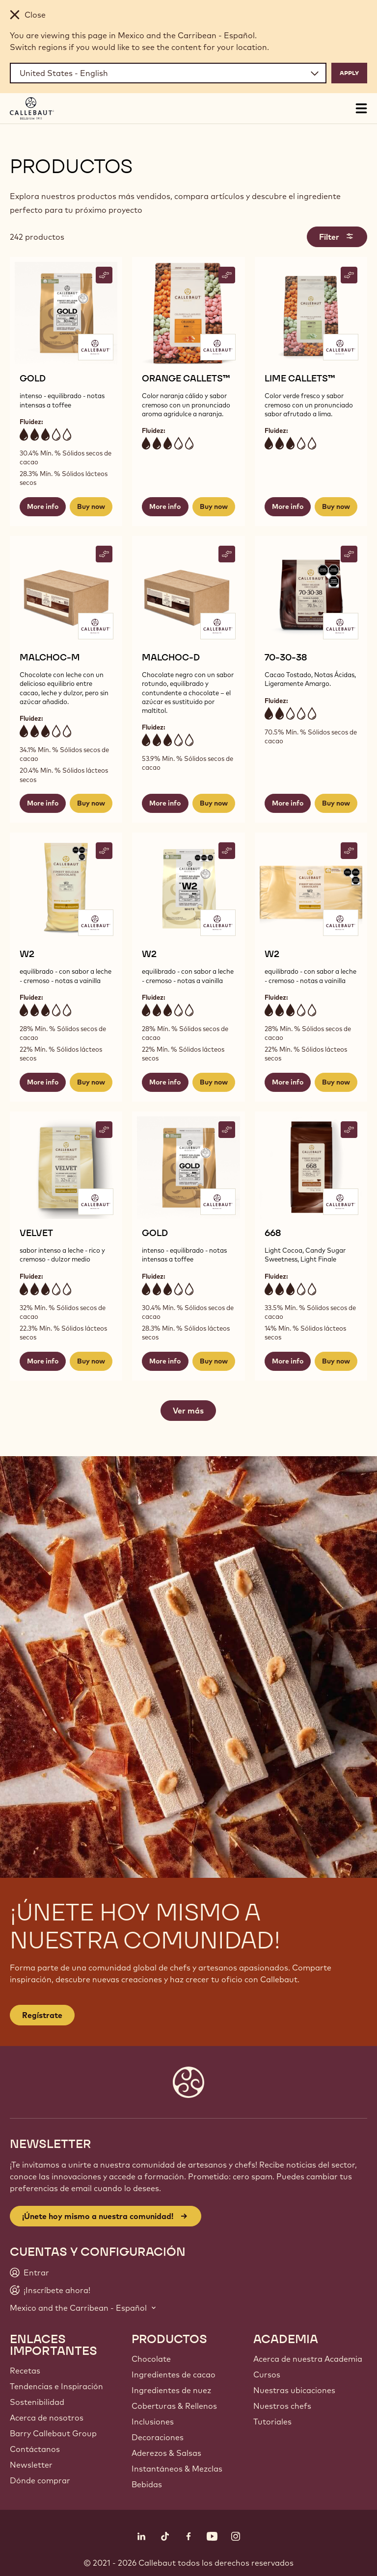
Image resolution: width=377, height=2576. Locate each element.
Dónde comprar (40, 2480)
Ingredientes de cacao (173, 2374)
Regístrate (42, 2015)
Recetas (25, 2370)
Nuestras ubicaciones (294, 2390)
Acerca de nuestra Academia (307, 2359)
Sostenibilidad (37, 2402)
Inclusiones (153, 2421)
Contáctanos (35, 2449)
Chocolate (151, 2359)
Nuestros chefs (282, 2406)
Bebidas (147, 2484)
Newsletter (31, 2465)
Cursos (266, 2374)
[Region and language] (168, 73)
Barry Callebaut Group (53, 2433)
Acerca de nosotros (46, 2418)
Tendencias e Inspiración (56, 2386)
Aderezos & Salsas (166, 2453)
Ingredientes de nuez (171, 2390)
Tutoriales (272, 2421)
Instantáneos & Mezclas (177, 2469)
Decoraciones (158, 2437)
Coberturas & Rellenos (174, 2406)
